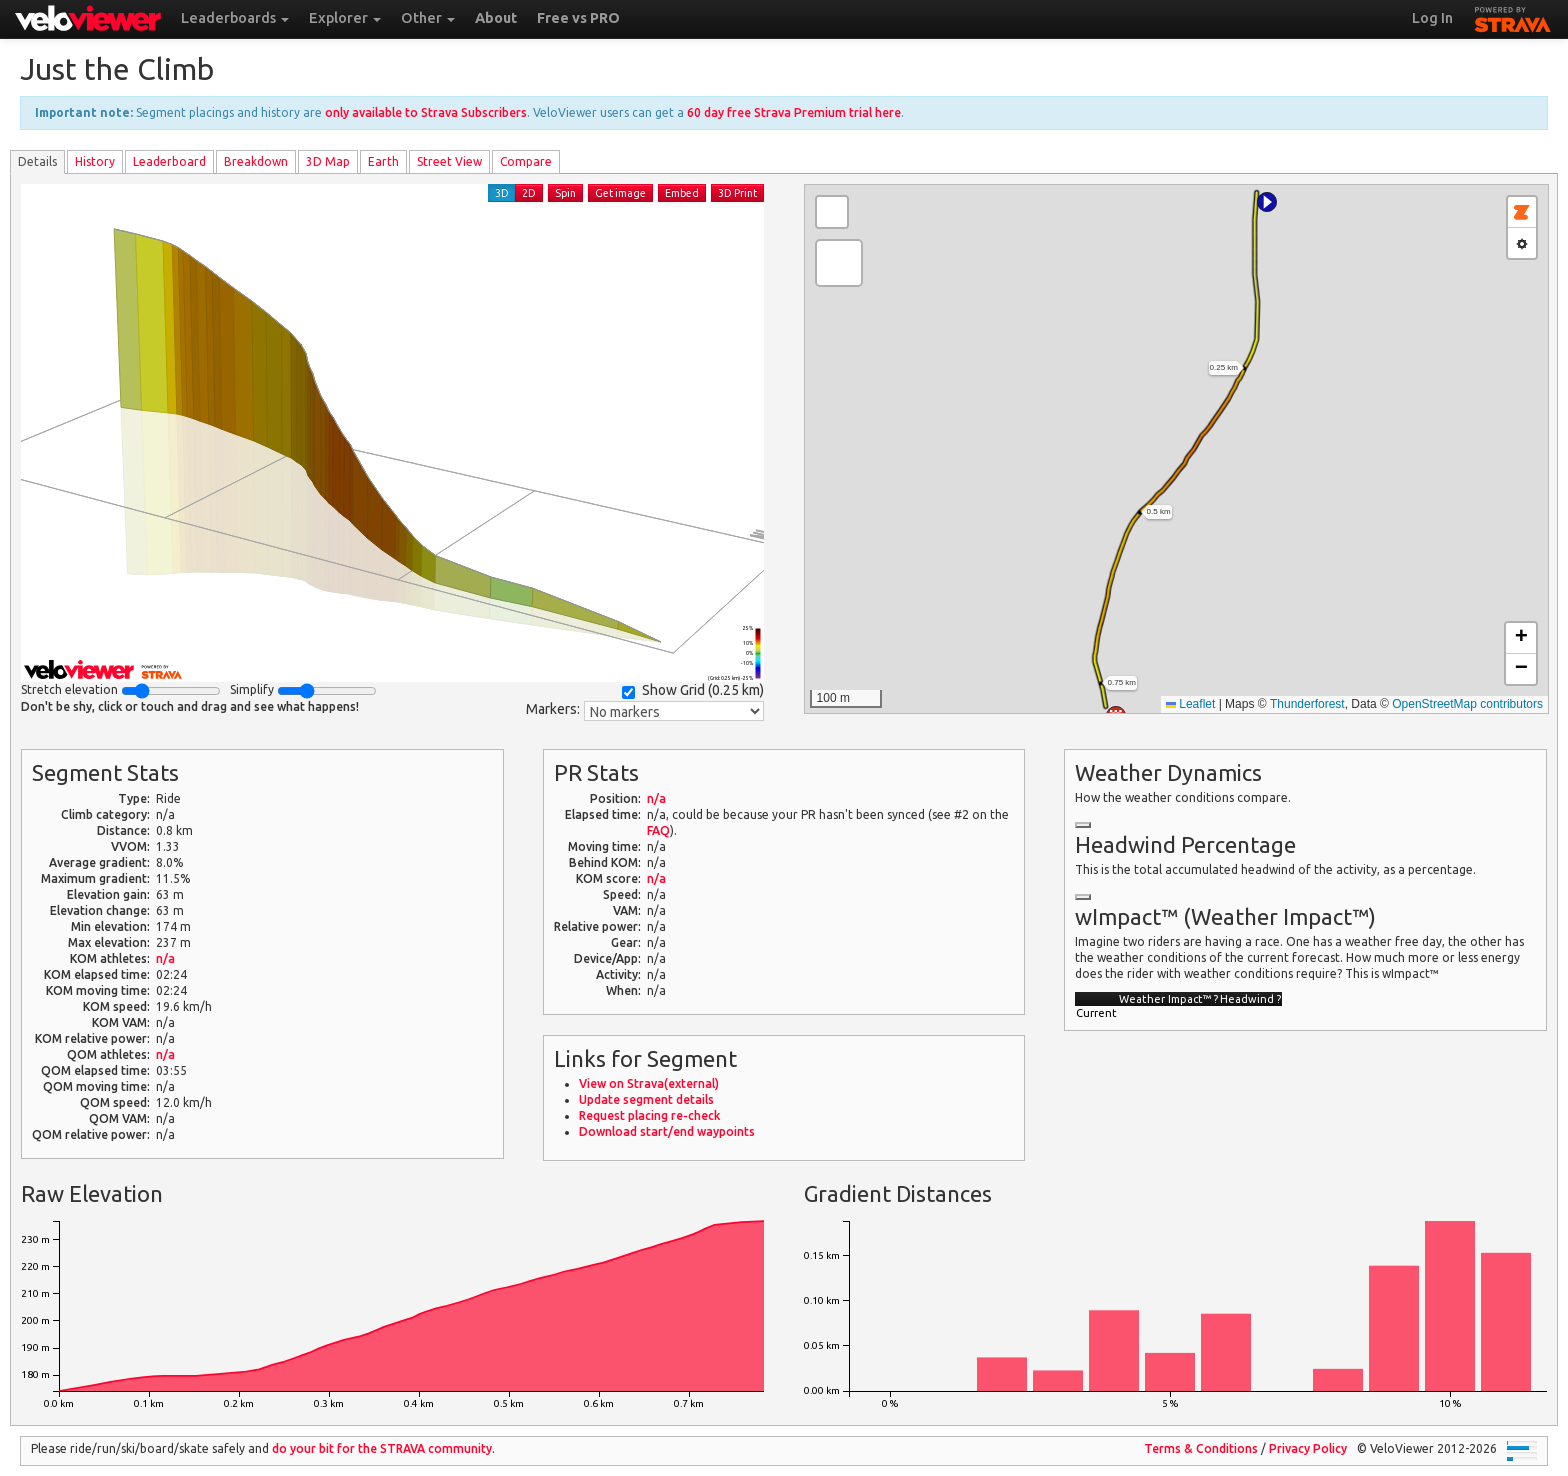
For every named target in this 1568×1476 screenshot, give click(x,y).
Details (37, 161)
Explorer (345, 18)
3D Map (328, 161)
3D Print (737, 193)
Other (428, 18)
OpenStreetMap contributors (1467, 704)
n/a (165, 958)
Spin (565, 193)
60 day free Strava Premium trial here (794, 112)
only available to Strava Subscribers (426, 112)
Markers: (553, 709)
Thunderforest (1307, 704)
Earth (383, 161)
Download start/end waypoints (667, 1131)
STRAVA (1513, 17)
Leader (169, 161)
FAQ (658, 830)
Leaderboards (235, 18)
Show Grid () (693, 690)
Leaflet (1190, 704)
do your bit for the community (382, 1448)
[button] (1267, 202)
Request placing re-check (649, 1115)
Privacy (1308, 1448)
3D (502, 193)
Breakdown (256, 161)
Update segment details (646, 1099)
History (95, 161)
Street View (449, 161)
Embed (682, 193)
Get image (620, 193)
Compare (526, 161)
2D (529, 193)
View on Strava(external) (649, 1083)
